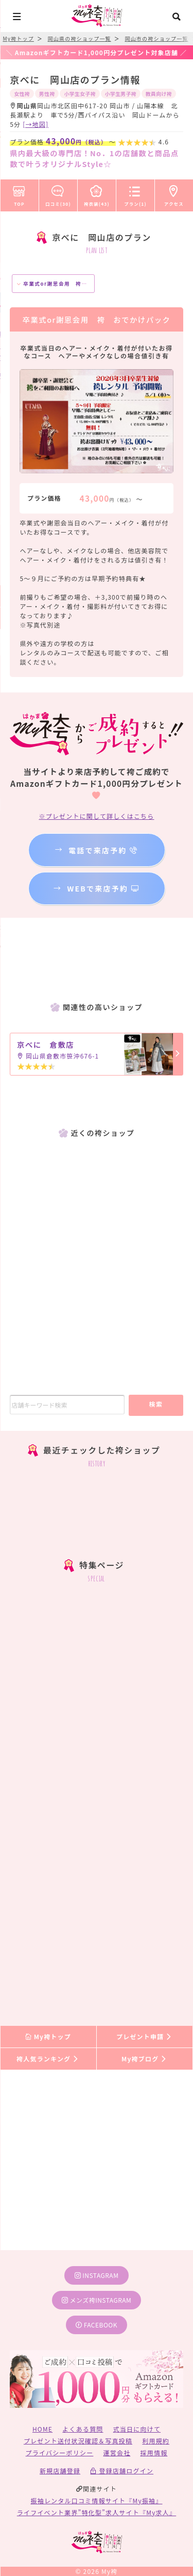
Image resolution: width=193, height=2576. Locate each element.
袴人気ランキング (47, 2058)
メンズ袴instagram (97, 2300)
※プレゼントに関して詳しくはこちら (96, 816)
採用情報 (154, 2452)
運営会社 (117, 2452)
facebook (96, 2324)
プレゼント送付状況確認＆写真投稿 (78, 2440)
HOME (42, 2428)
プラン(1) (135, 194)
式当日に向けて (137, 2428)
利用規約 (155, 2440)
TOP (19, 194)
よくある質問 (82, 2428)
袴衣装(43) (97, 194)
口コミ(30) (58, 194)
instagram (97, 2275)
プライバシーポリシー (60, 2452)
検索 (156, 1403)
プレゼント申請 (144, 2036)
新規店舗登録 (60, 2470)
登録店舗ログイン (121, 2470)
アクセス (174, 194)
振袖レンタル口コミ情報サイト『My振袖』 (97, 2500)
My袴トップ (48, 2036)
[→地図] (35, 124)
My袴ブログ (144, 2058)
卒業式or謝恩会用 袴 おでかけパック (72, 283)
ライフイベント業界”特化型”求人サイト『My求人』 (96, 2512)
